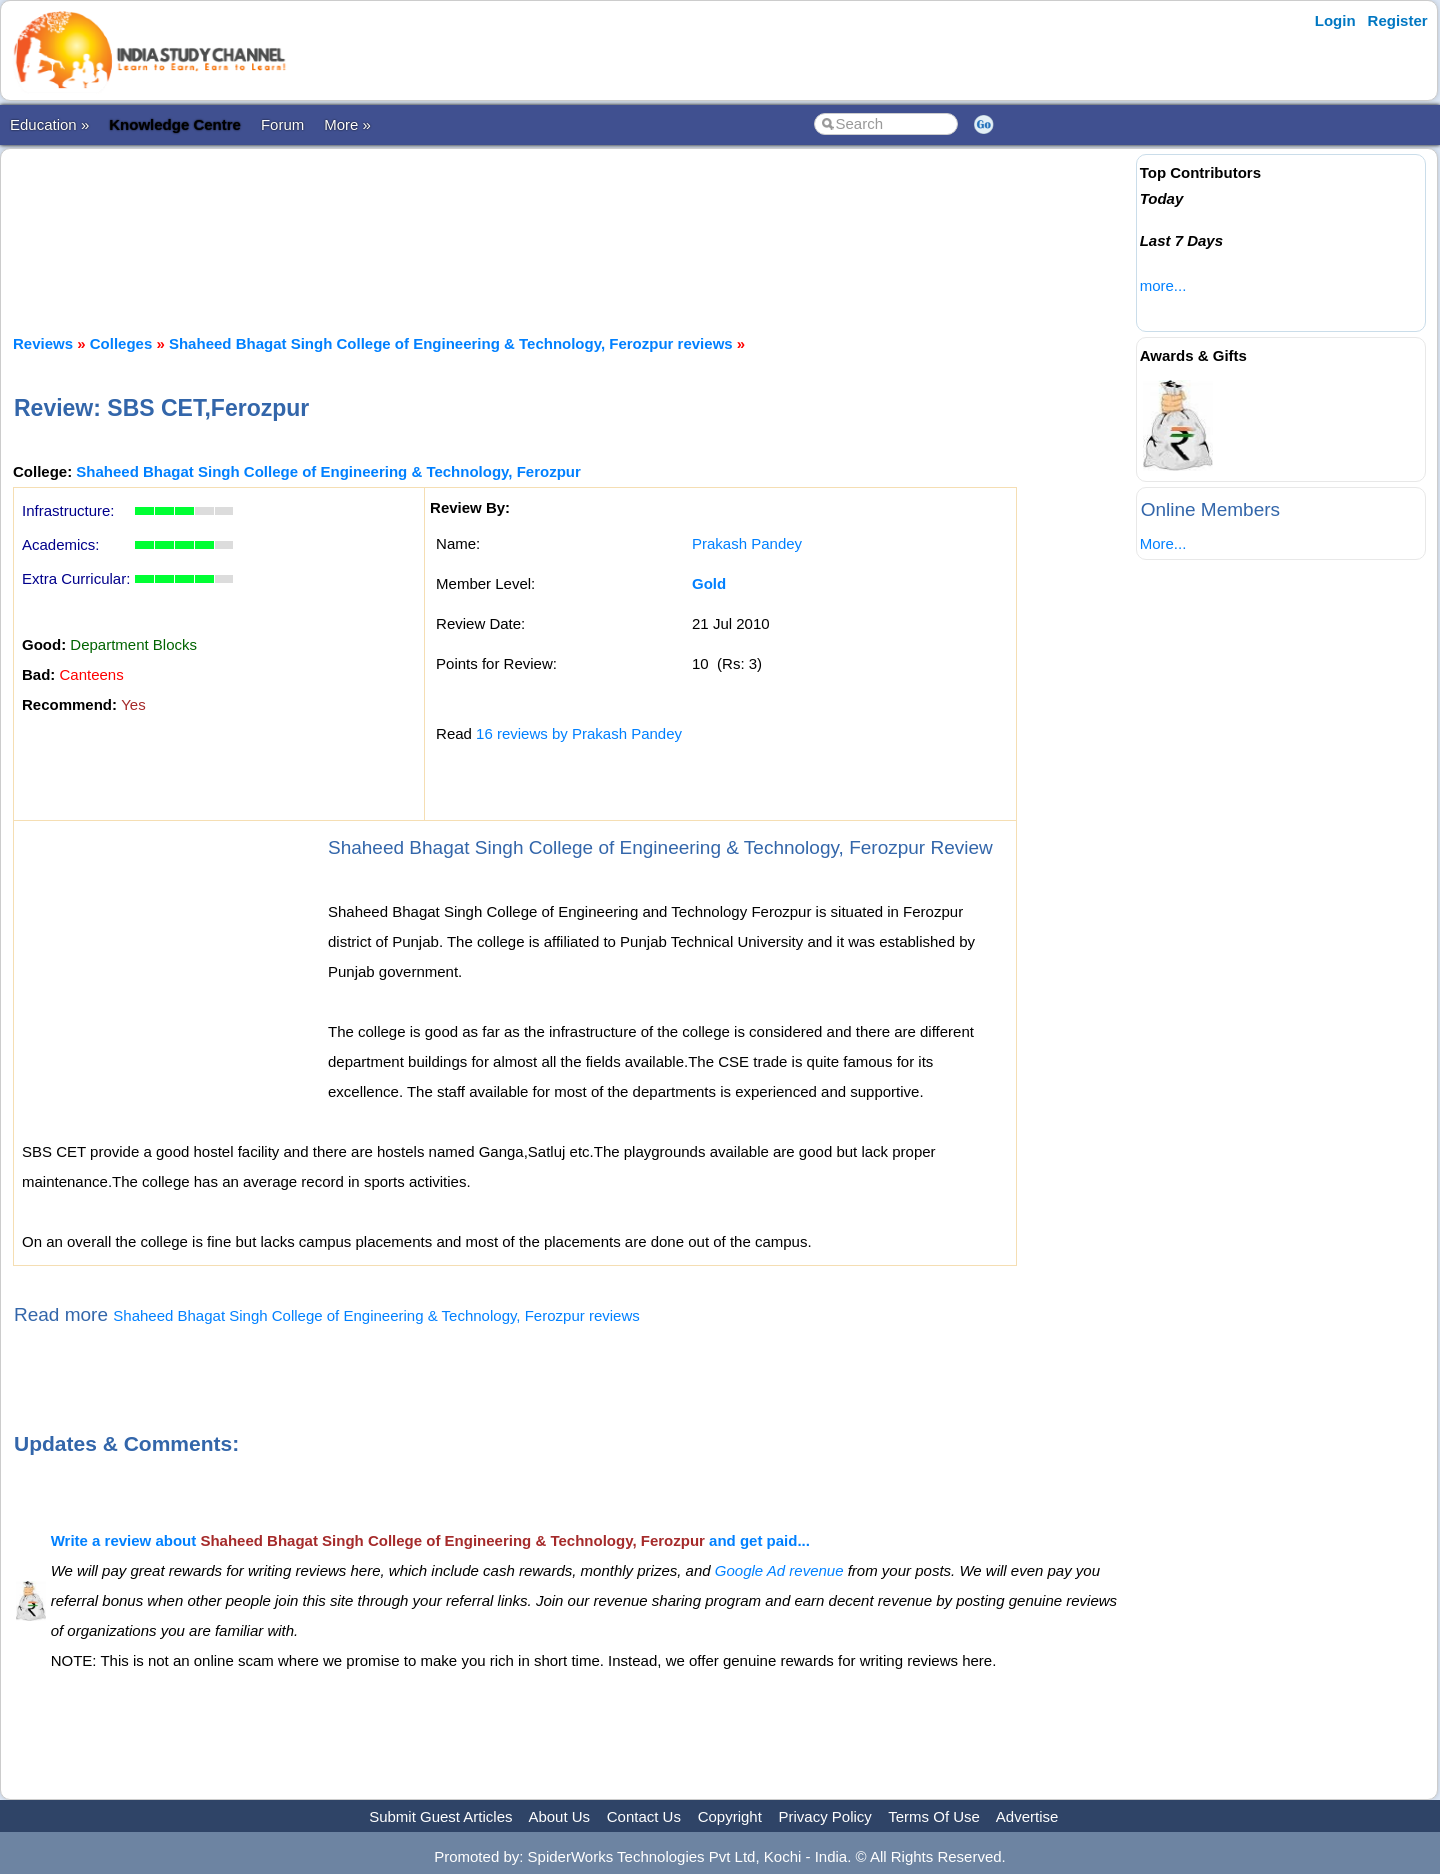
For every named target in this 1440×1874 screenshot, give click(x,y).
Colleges (121, 343)
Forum (282, 124)
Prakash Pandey (747, 543)
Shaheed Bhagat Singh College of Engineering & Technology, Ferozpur (328, 471)
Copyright (730, 1816)
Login (1335, 20)
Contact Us (644, 1816)
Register (1398, 20)
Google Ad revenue (779, 1570)
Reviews (43, 343)
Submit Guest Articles (440, 1816)
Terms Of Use (934, 1816)
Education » (49, 124)
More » (347, 124)
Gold (709, 583)
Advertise (1027, 1816)
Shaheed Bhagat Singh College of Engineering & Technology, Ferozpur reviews (451, 343)
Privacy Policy (825, 1816)
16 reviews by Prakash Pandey (579, 733)
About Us (559, 1816)
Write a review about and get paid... (430, 1540)
